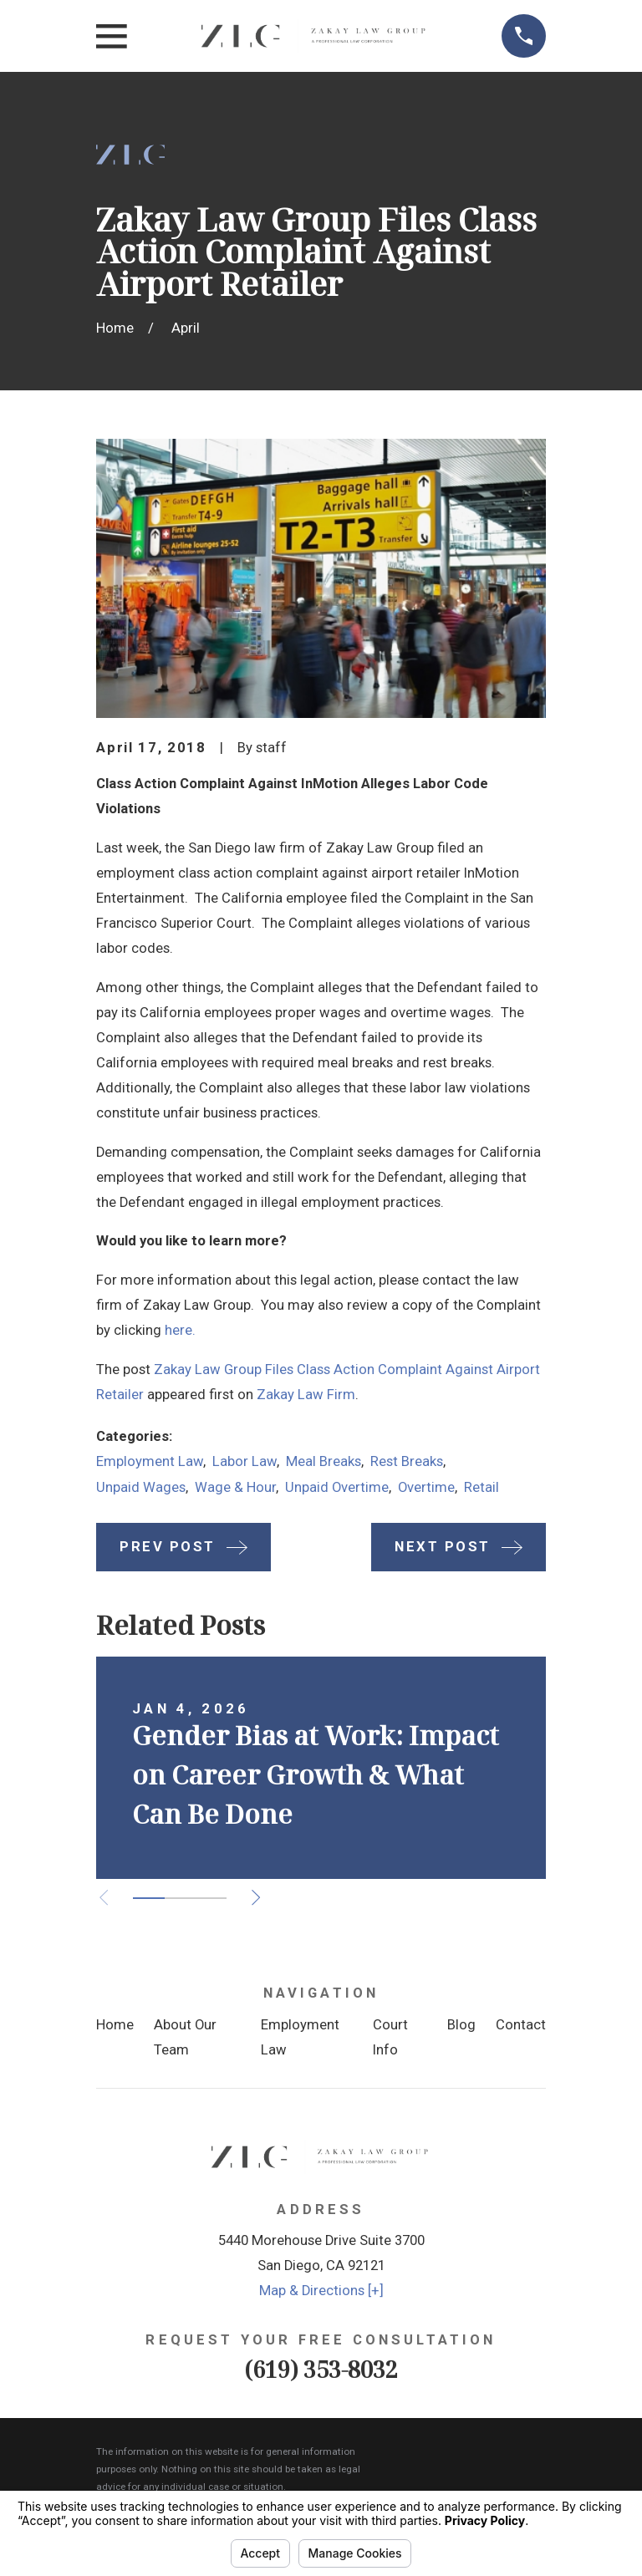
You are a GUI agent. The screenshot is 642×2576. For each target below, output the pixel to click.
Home (115, 2025)
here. (180, 1330)
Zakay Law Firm (306, 1395)
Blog (461, 2025)
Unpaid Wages (141, 1487)
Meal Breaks (323, 1461)
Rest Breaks (406, 1461)
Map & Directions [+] (321, 2291)
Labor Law (244, 1461)
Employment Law (149, 1461)
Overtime (426, 1487)
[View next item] (255, 1897)
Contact (521, 2025)
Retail (481, 1487)
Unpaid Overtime (337, 1487)
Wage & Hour (235, 1487)
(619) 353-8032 (321, 2369)
